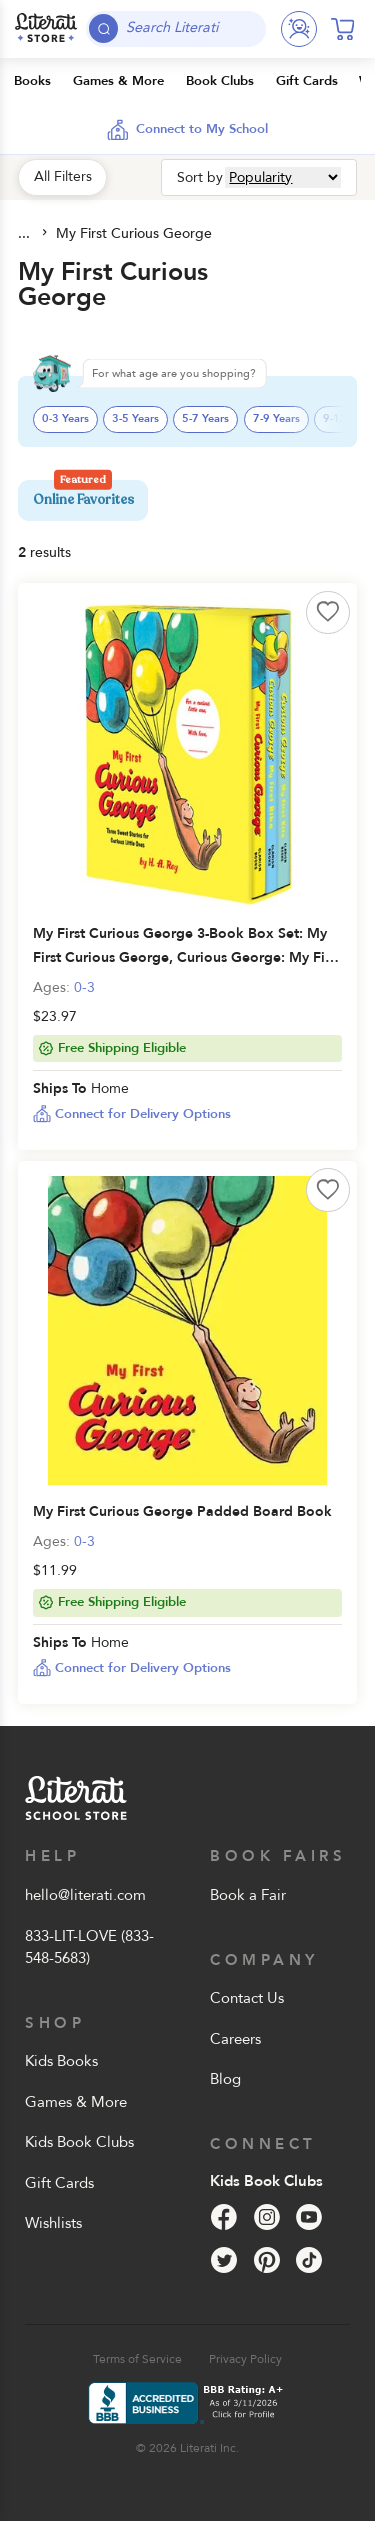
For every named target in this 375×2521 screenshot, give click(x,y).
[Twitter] (224, 2260)
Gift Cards (59, 2183)
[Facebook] (224, 2217)
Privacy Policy (245, 2359)
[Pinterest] (267, 2260)
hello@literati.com (85, 1895)
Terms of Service (137, 2359)
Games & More (76, 2102)
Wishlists (53, 2223)
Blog (225, 2079)
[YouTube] (309, 2217)
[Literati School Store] (46, 29)
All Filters (63, 176)
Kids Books (61, 2061)
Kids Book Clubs (79, 2142)
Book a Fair (248, 1895)
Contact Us (247, 1998)
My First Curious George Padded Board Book (182, 1511)
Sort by (200, 177)
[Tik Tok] (309, 2260)
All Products (26, 234)
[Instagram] (267, 2217)
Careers (235, 2039)
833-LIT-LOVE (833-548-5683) (89, 1947)
